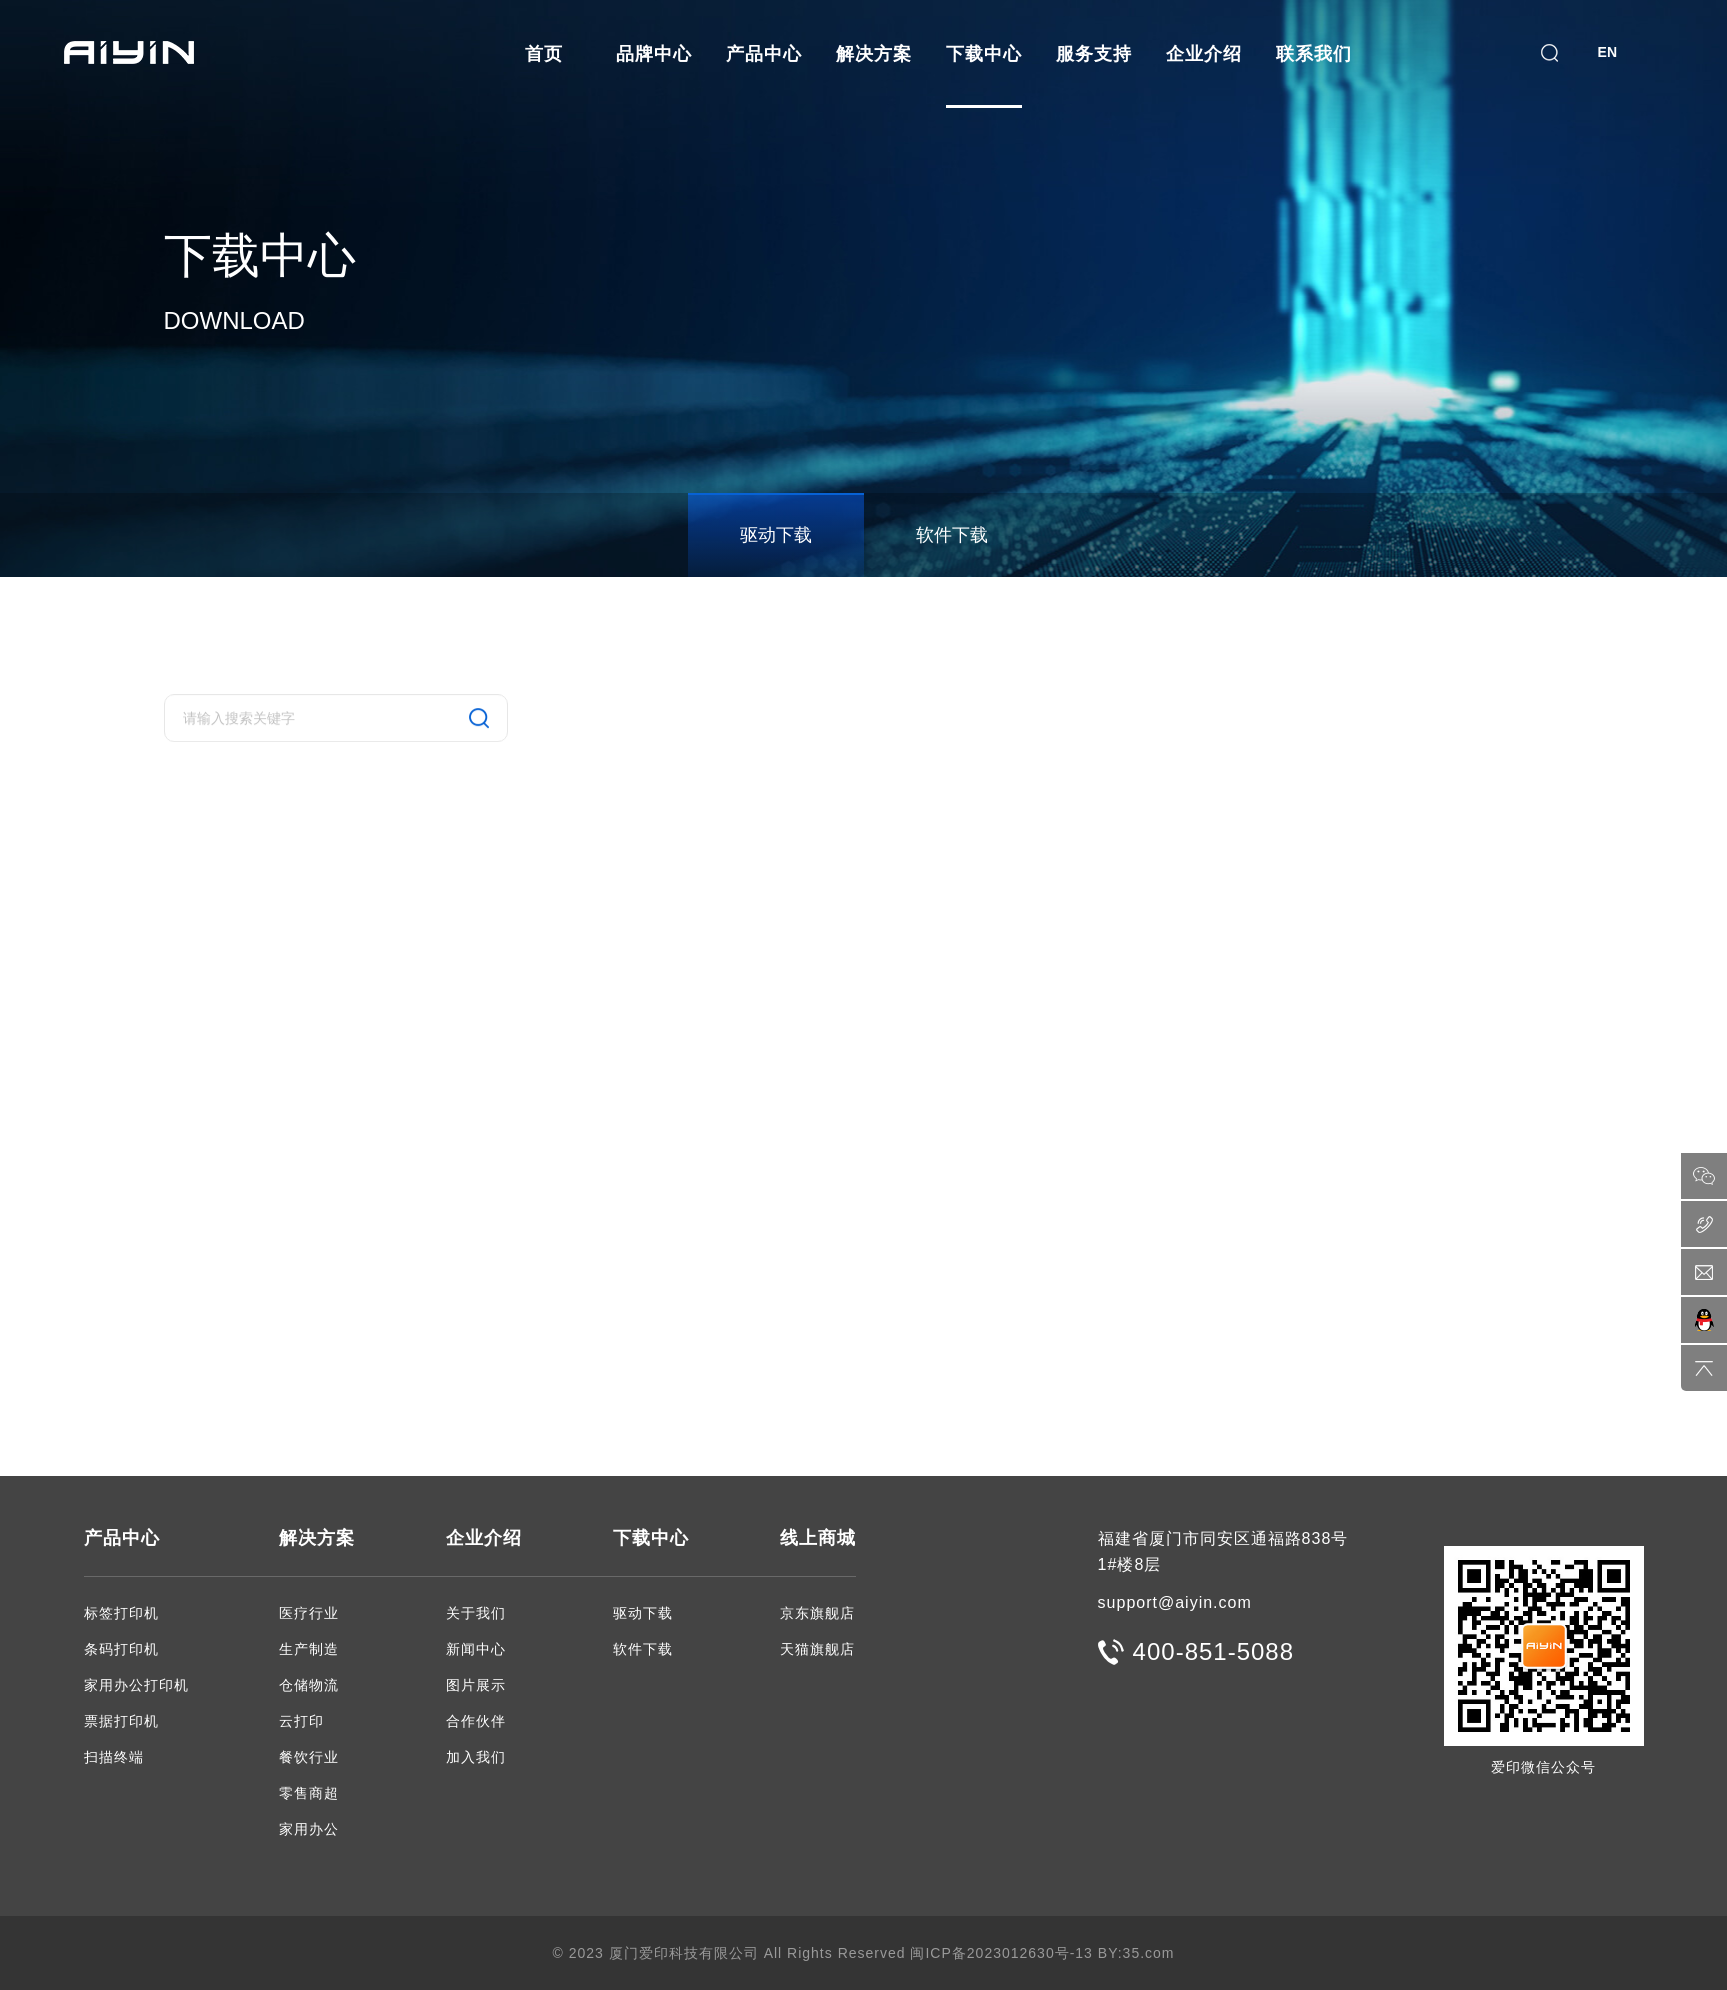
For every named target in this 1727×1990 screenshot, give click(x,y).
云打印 (301, 1721)
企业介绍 (1204, 54)
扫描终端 (114, 1757)
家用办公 (309, 1829)
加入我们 (476, 1757)
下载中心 (984, 54)
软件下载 (952, 535)
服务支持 (1094, 54)
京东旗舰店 (817, 1613)
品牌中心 (654, 54)
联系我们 (1314, 54)
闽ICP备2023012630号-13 (1001, 1953)
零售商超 (309, 1793)
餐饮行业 (309, 1757)
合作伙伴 (476, 1721)
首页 (544, 54)
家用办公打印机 (136, 1685)
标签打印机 (121, 1613)
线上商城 (818, 1538)
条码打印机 (121, 1649)
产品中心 (764, 54)
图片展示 (476, 1685)
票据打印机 (121, 1721)
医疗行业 (309, 1613)
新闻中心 (476, 1649)
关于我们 (476, 1613)
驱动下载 (776, 535)
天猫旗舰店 (817, 1649)
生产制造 (309, 1649)
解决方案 (874, 54)
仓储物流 (309, 1685)
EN (1607, 52)
